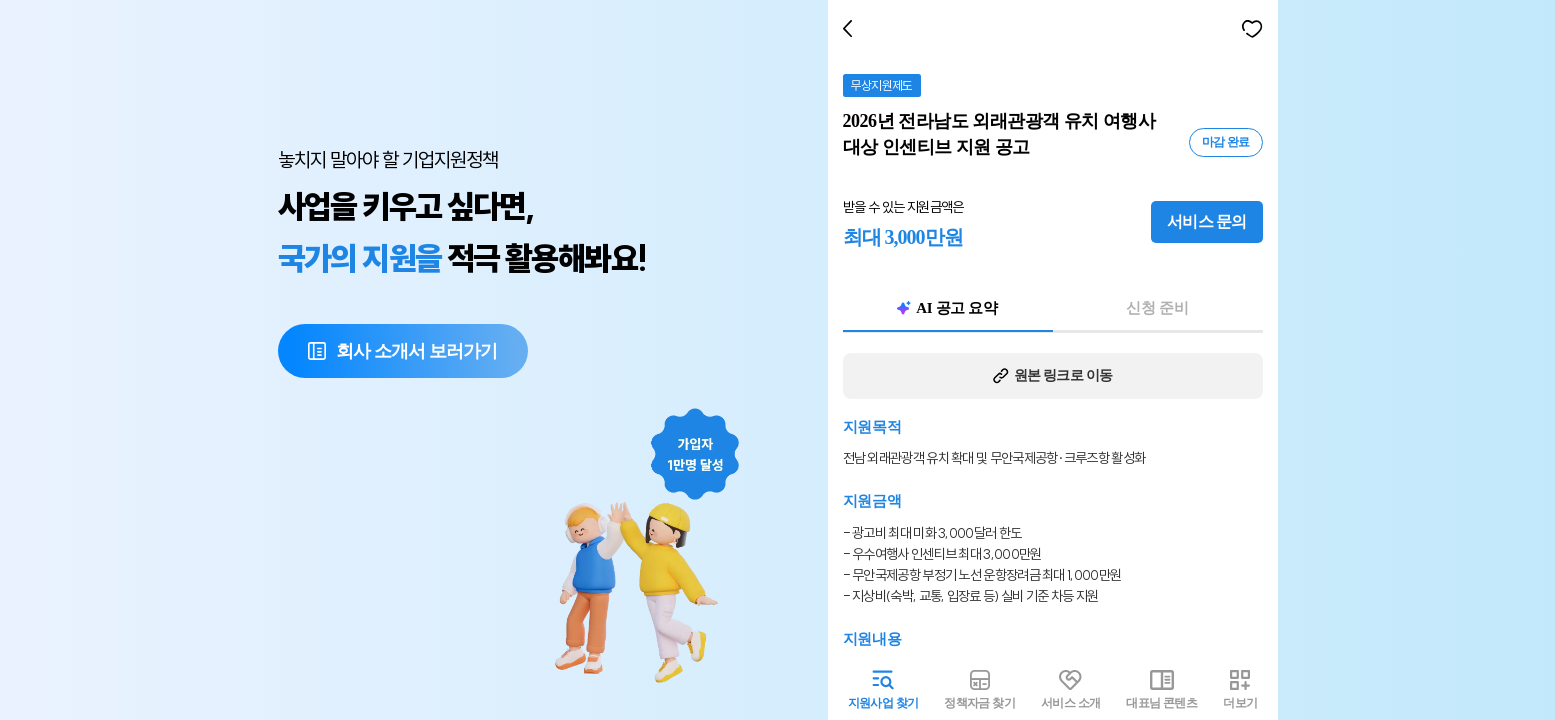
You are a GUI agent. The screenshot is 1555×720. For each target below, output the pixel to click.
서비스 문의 (1211, 222)
